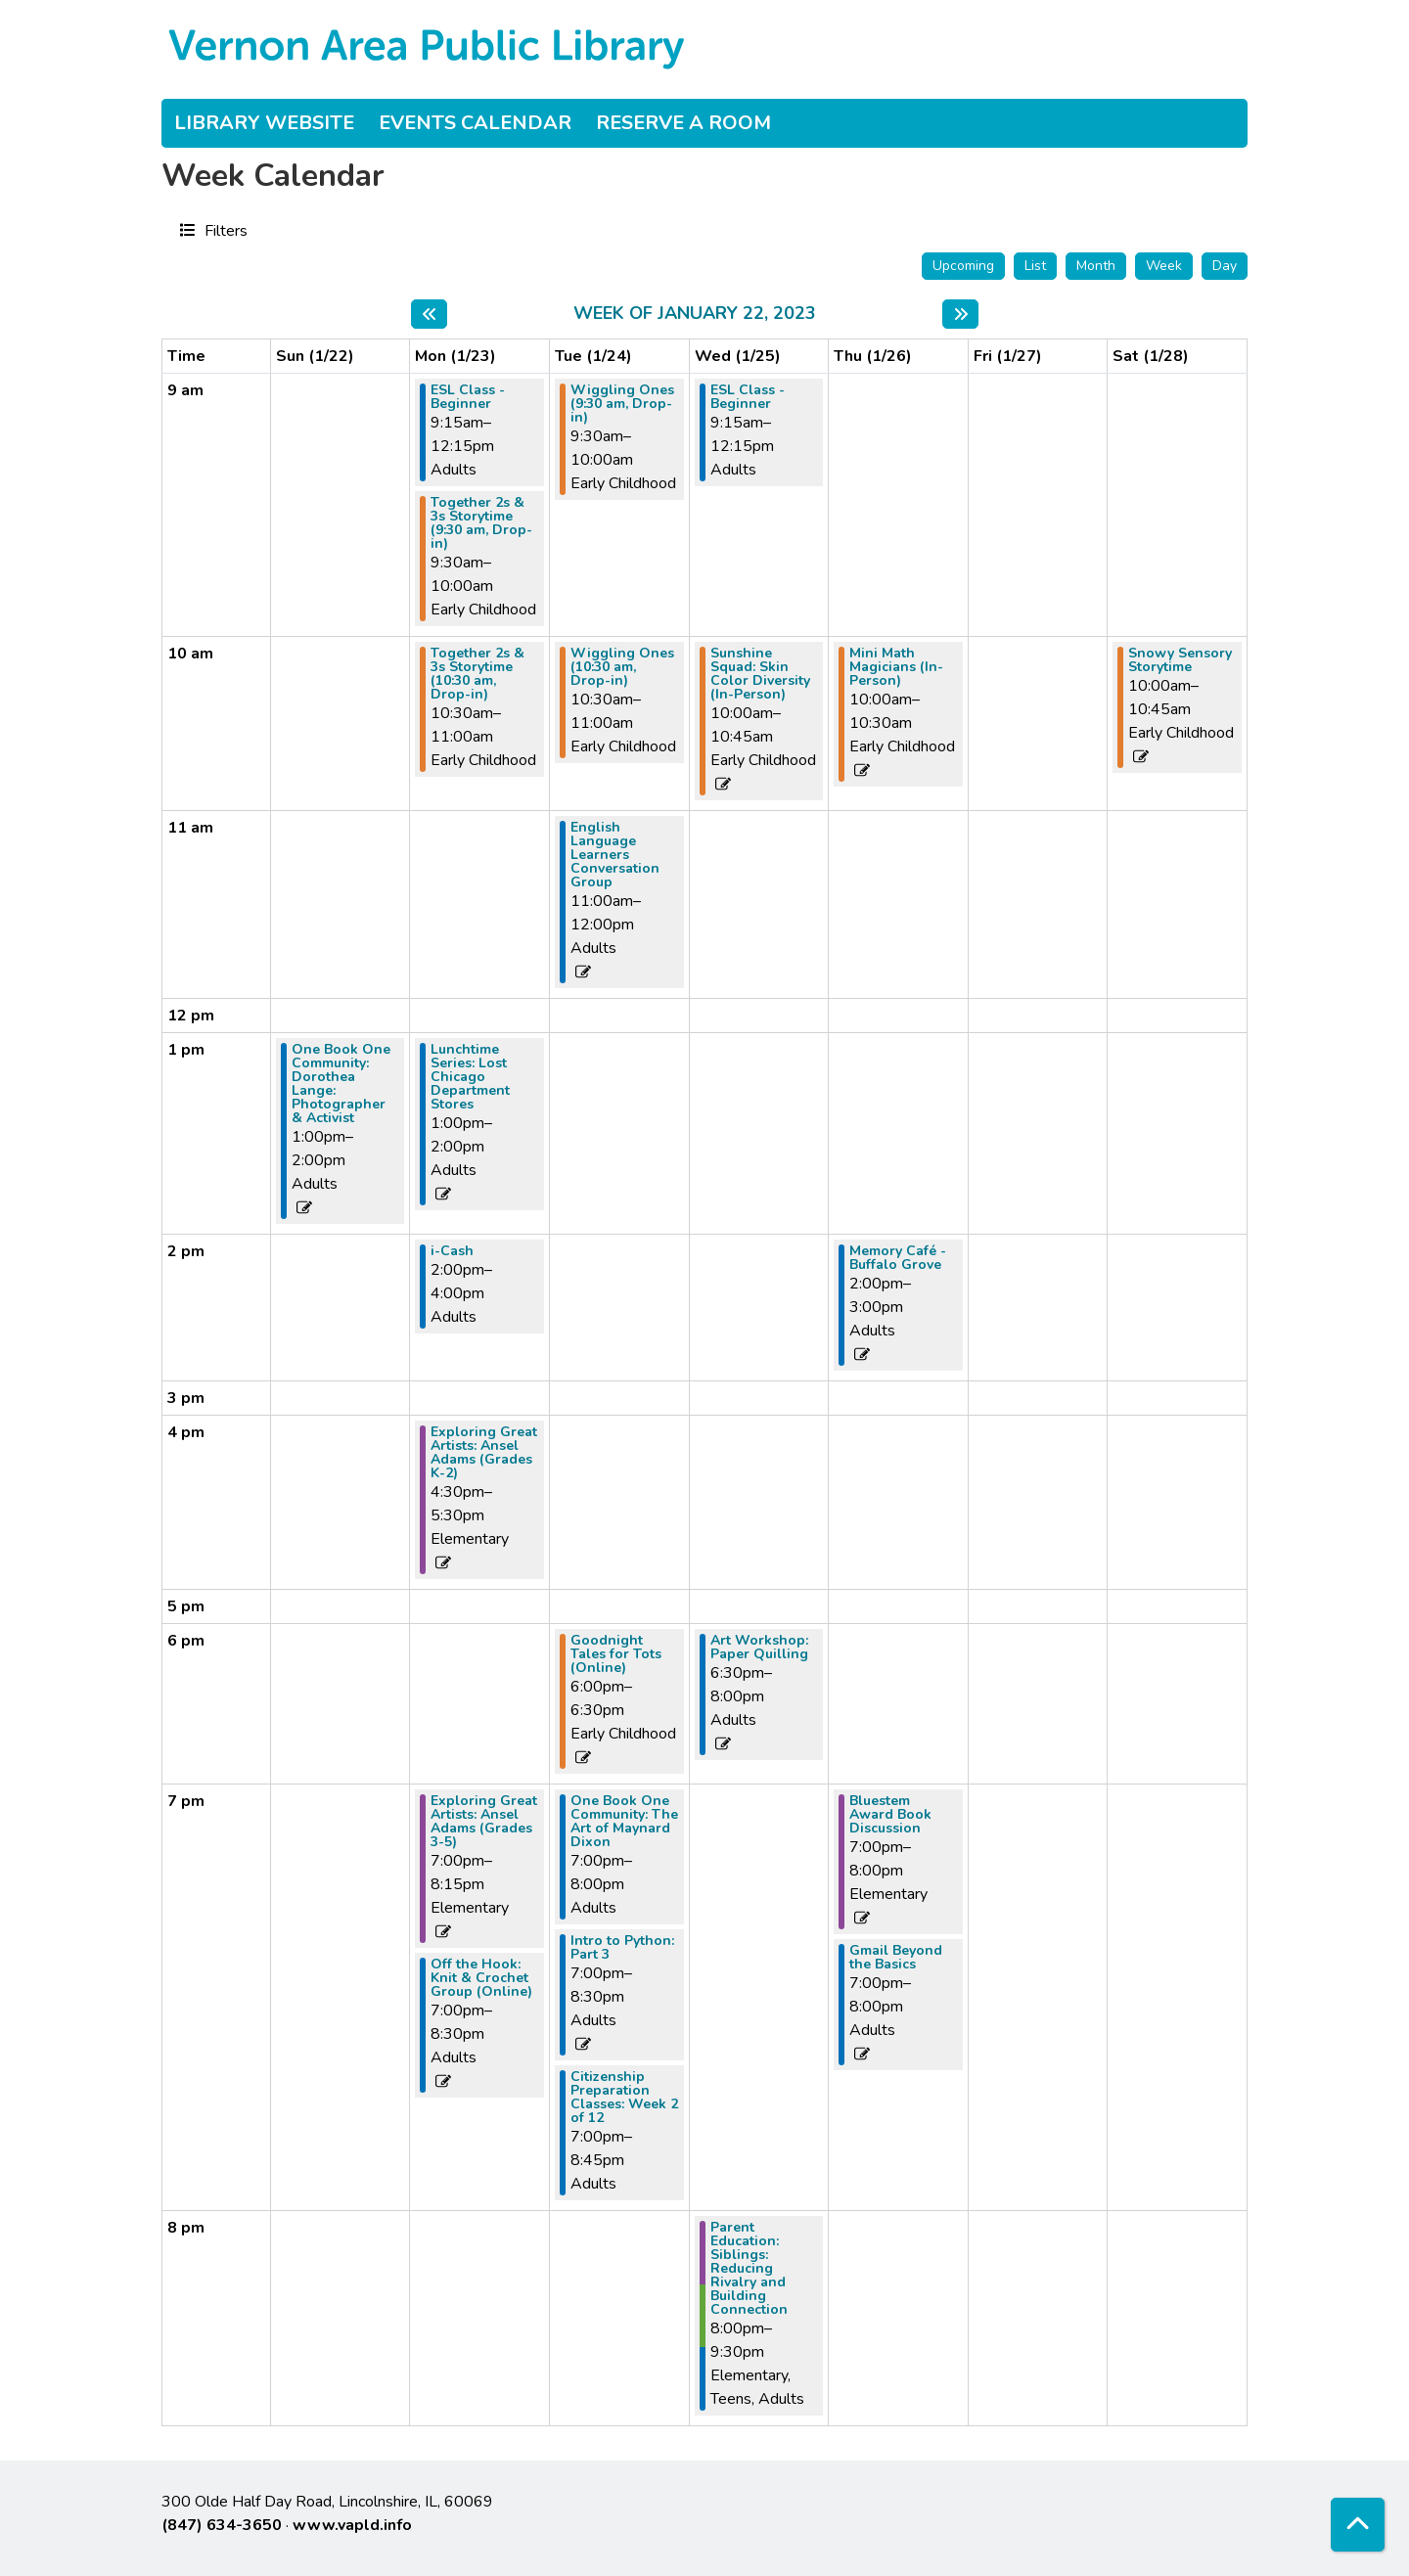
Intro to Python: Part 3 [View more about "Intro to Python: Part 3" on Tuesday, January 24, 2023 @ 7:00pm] (622, 1948)
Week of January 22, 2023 (694, 314)
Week (1164, 265)
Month (1095, 265)
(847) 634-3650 (221, 2525)
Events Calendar (475, 123)
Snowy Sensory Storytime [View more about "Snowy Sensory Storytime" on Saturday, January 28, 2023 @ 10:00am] (1180, 660)
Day (1224, 265)
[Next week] (960, 314)
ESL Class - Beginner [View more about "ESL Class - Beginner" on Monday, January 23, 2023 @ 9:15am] (468, 397)
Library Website (264, 123)
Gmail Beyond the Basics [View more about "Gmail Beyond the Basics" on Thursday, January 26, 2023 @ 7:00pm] (895, 1957)
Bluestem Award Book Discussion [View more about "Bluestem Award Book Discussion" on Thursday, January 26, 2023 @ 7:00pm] (890, 1814)
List (1035, 265)
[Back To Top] (1358, 2525)
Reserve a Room (683, 123)
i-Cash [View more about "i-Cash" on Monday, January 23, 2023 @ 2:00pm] (452, 1251)
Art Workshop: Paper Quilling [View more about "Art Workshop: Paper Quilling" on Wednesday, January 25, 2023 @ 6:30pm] (759, 1647)
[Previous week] (429, 314)
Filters (224, 230)
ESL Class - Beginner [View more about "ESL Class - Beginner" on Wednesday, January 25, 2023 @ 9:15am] (747, 397)
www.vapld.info (352, 2525)
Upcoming (963, 265)
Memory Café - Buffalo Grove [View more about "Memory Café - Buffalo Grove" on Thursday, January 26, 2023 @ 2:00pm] (897, 1258)
